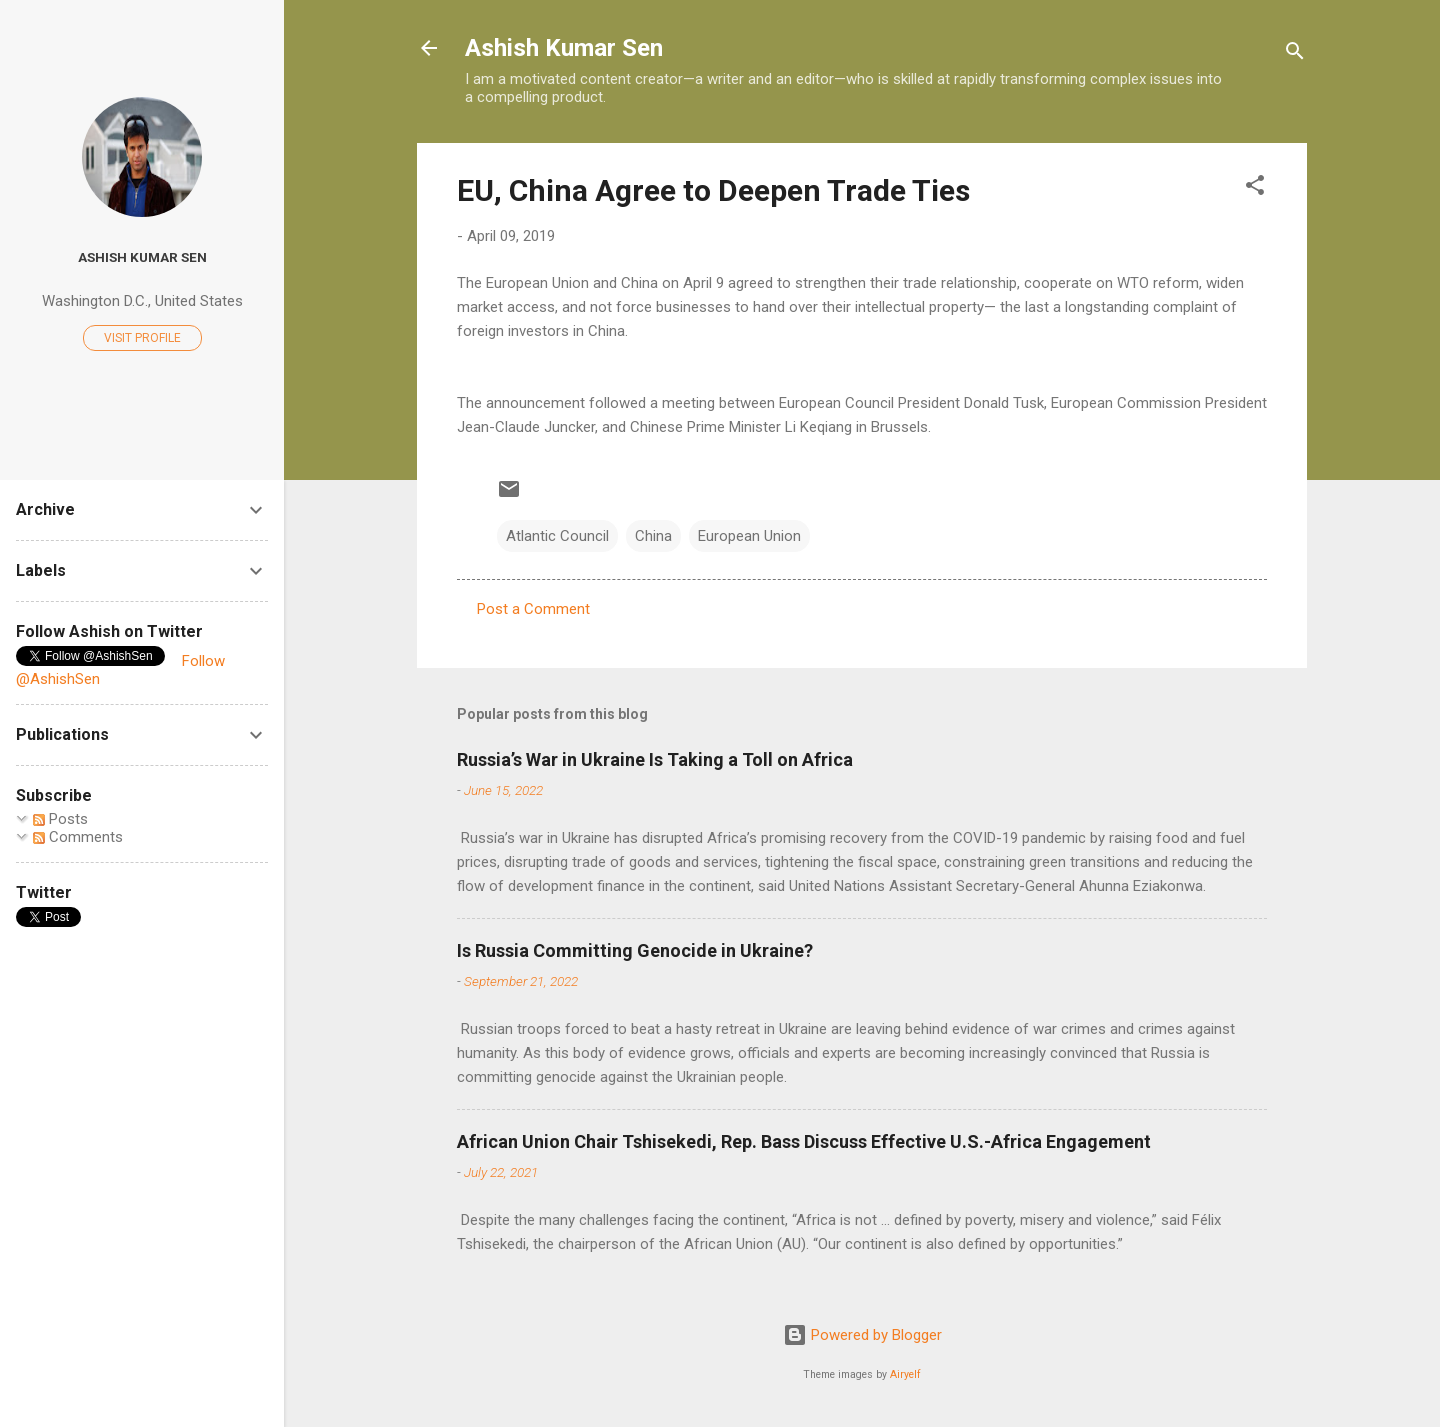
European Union (749, 536)
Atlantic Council (557, 536)
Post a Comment (533, 609)
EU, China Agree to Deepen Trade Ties (713, 190)
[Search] (1295, 54)
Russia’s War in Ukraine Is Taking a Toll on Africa (655, 759)
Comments (78, 837)
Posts (60, 819)
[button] (1255, 188)
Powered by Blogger (862, 1335)
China (653, 536)
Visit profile (142, 338)
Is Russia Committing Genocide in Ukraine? (635, 950)
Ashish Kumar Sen (564, 48)
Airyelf (905, 1374)
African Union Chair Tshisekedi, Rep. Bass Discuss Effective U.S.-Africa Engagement (804, 1141)
